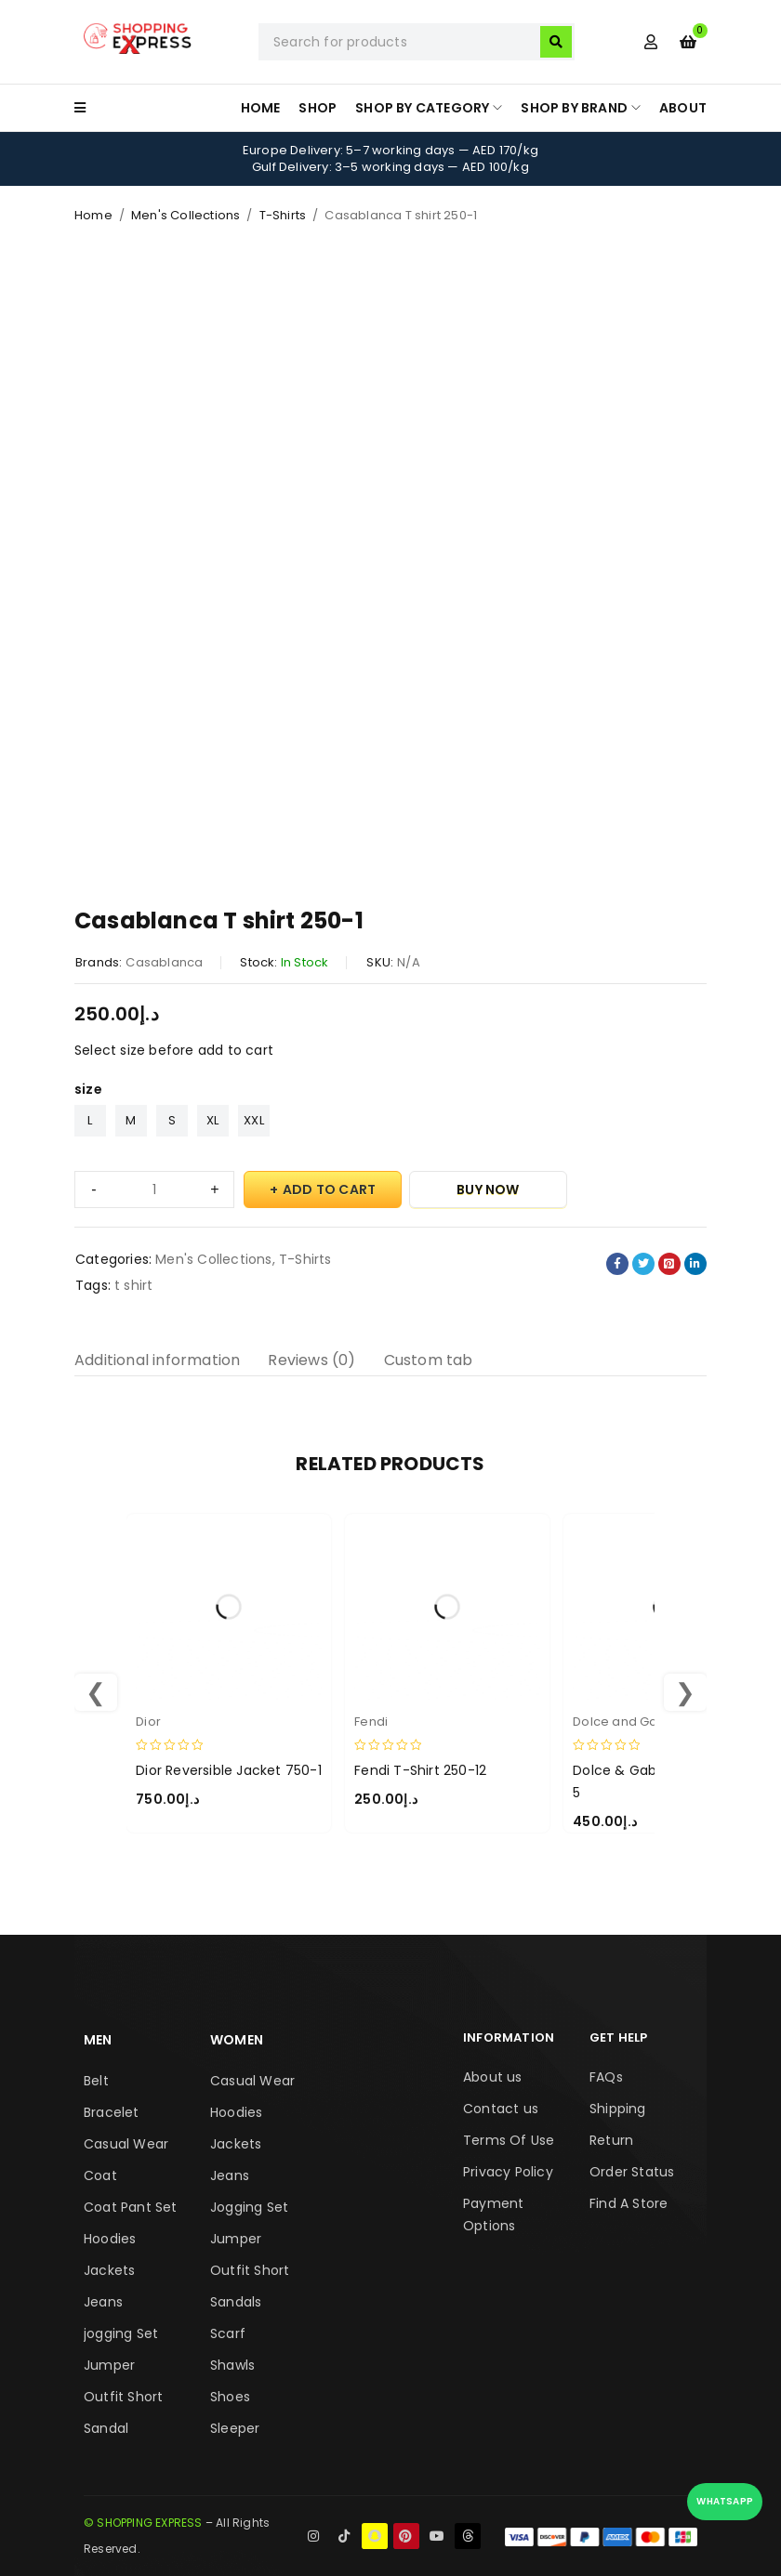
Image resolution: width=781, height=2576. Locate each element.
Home (93, 215)
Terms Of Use (508, 2140)
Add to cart (329, 1189)
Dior (148, 1721)
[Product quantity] (154, 1189)
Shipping (617, 2108)
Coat (100, 2175)
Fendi (371, 1721)
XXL (254, 1120)
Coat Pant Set (131, 2207)
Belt (96, 2080)
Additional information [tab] (157, 1360)
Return (611, 2140)
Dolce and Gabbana (638, 1721)
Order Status (631, 2171)
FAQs (606, 2077)
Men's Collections (185, 215)
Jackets (109, 2270)
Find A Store (628, 2203)
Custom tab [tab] (428, 1360)
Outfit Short (123, 2396)
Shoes (230, 2396)
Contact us (500, 2108)
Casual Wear (126, 2144)
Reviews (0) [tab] (311, 1360)
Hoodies (110, 2238)
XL (212, 1120)
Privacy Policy (508, 2171)
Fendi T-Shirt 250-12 (420, 1770)
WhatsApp (724, 2501)
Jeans (103, 2302)
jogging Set (121, 2333)
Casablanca (164, 962)
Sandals (235, 2302)
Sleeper (234, 2428)
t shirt (133, 1285)
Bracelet (111, 2112)
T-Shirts (283, 215)
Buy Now (488, 1189)
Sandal (106, 2428)
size (88, 1089)
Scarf (227, 2333)
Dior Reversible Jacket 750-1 (229, 1770)
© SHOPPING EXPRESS (143, 2522)
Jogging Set (249, 2207)
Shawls (232, 2365)
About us (493, 2077)
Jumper (109, 2365)
